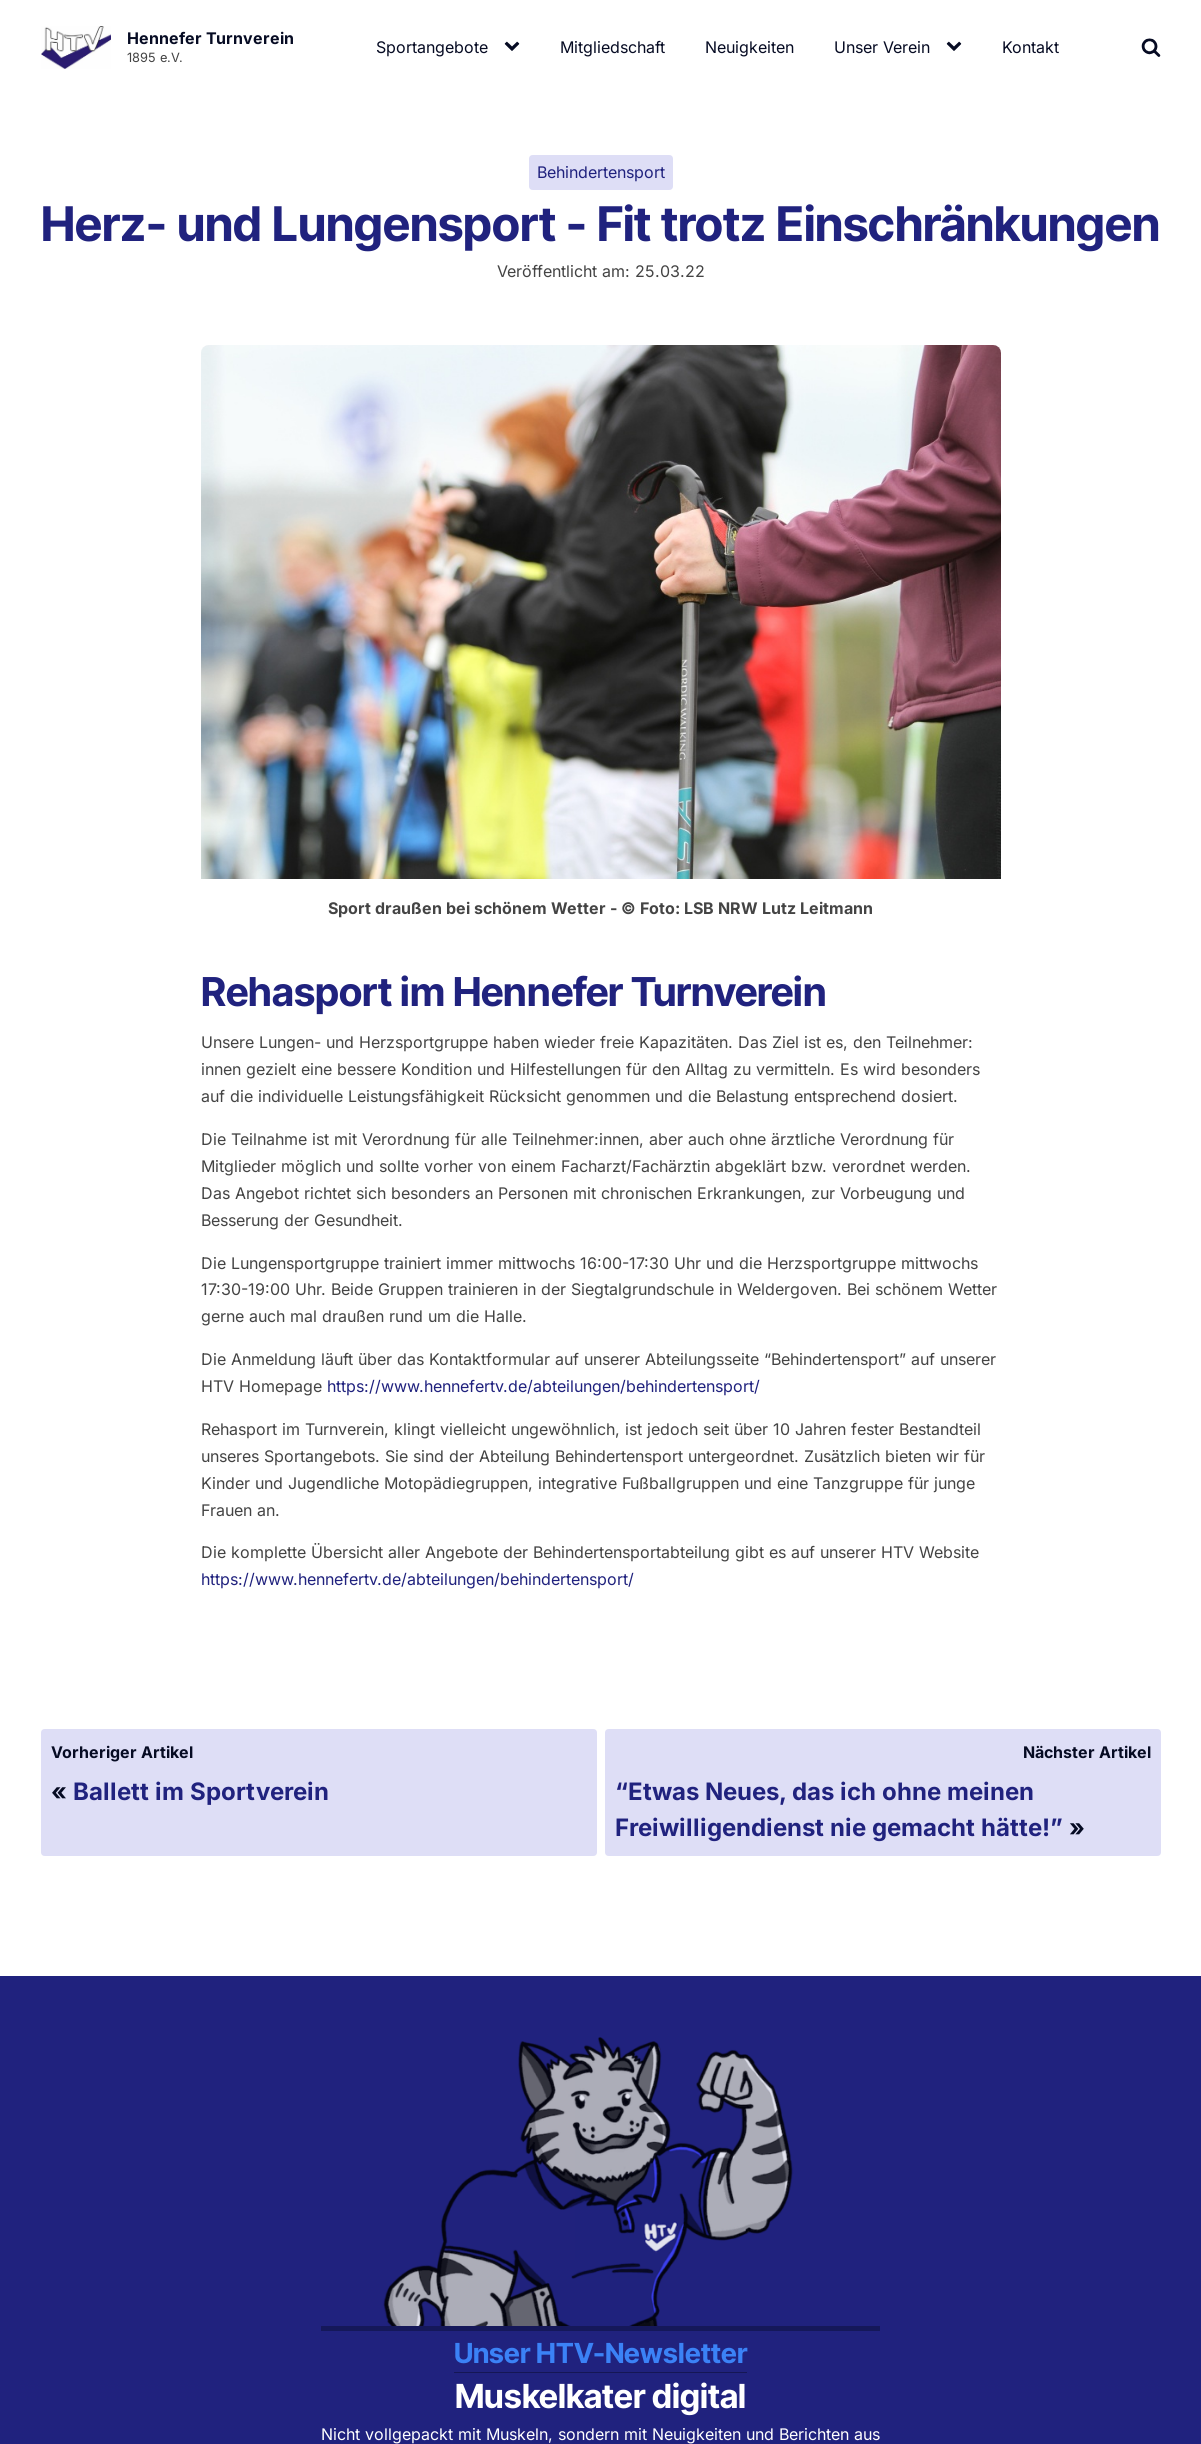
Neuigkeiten (749, 47)
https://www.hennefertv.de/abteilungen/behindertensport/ (543, 1386)
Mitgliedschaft (612, 47)
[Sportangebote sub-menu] (516, 47)
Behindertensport (601, 172)
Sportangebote (432, 47)
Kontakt (1030, 47)
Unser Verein (882, 47)
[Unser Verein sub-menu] (958, 47)
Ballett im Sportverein (201, 1791)
